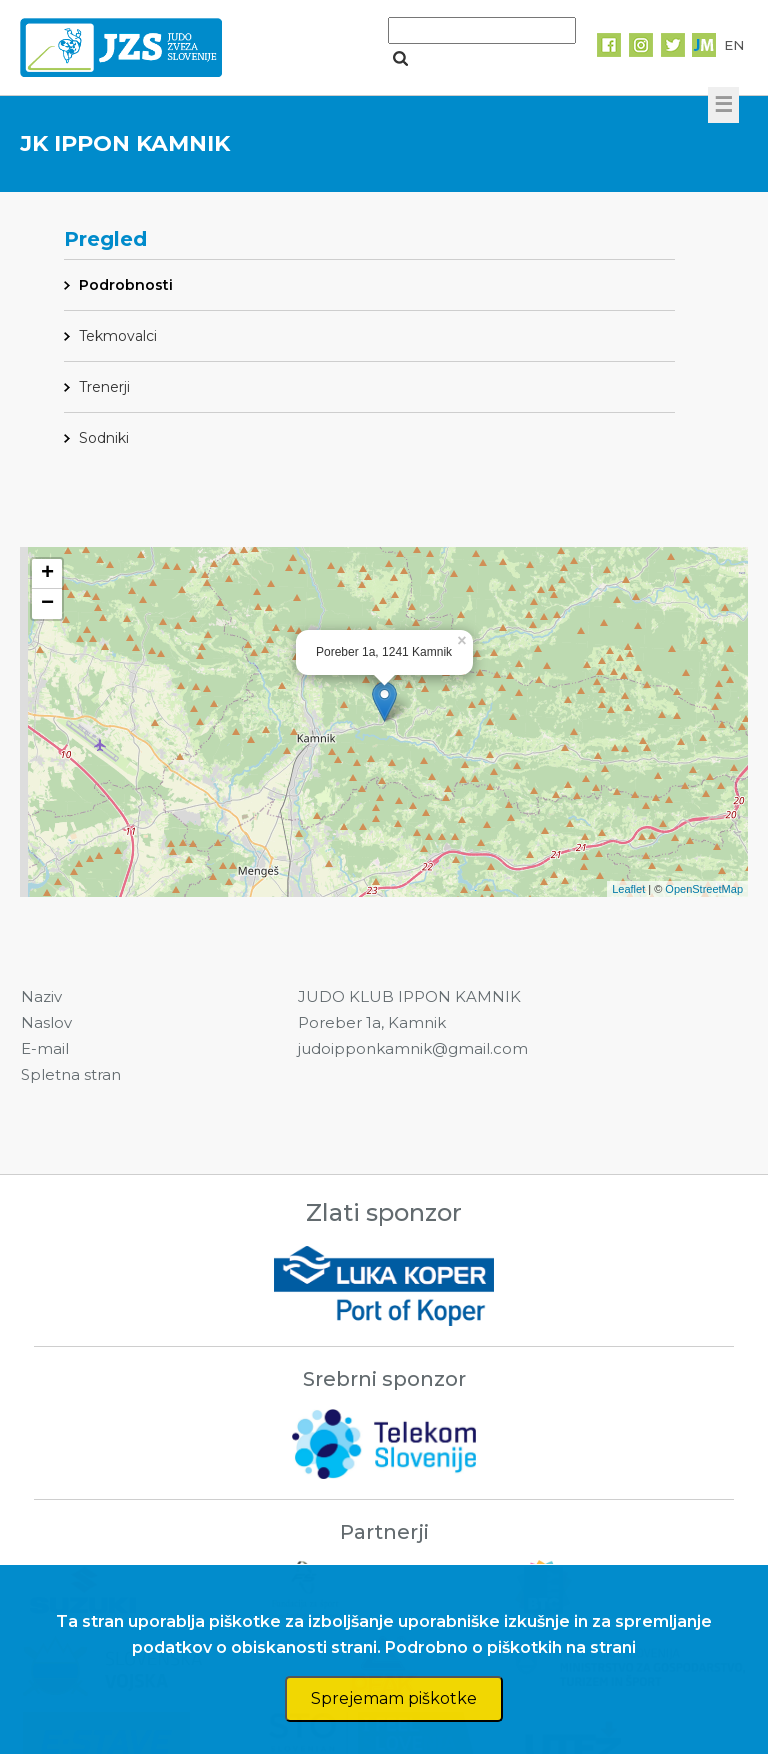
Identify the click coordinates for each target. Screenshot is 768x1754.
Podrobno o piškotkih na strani (510, 1647)
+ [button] (47, 574)
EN (734, 45)
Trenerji (104, 387)
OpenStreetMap (704, 889)
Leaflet (628, 889)
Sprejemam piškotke (394, 1698)
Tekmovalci (118, 336)
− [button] (47, 604)
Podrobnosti (126, 285)
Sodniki (104, 438)
